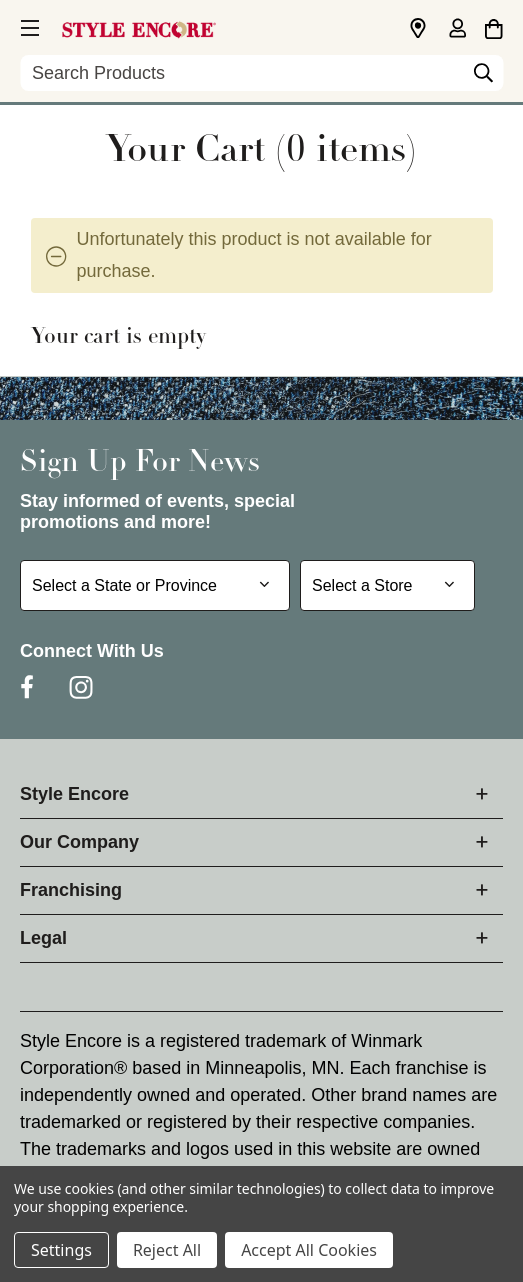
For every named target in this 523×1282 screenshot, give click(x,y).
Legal (43, 938)
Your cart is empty (118, 338)
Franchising (71, 890)
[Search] (483, 78)
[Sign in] (457, 30)
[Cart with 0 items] (493, 26)
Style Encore (74, 794)
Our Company (79, 842)
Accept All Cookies (309, 1250)
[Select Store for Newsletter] (387, 585)
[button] (28, 25)
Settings (61, 1250)
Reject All (167, 1250)
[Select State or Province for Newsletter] (155, 585)
